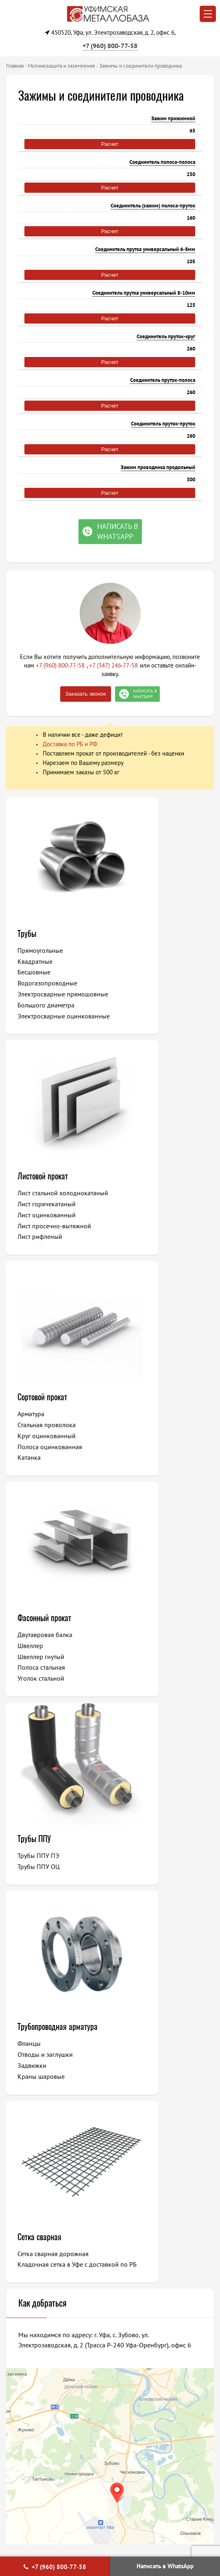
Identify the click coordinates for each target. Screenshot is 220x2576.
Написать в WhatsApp (165, 2566)
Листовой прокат (149, 933)
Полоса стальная (148, 1244)
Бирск (30, 2151)
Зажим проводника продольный (158, 467)
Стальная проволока (47, 1222)
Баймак (136, 2162)
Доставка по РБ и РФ (70, 744)
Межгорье (140, 2173)
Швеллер (137, 1222)
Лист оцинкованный (153, 982)
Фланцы (136, 1442)
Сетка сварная (40, 1632)
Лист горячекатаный (153, 971)
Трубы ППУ (35, 1413)
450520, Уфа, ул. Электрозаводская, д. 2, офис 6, (113, 32)
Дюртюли (139, 2128)
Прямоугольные (41, 950)
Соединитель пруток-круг (166, 336)
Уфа (28, 2073)
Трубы (27, 933)
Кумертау (139, 2117)
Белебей (34, 2140)
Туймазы (137, 2106)
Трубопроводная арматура (149, 1419)
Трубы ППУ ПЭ (39, 1430)
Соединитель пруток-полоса (162, 380)
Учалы (31, 2162)
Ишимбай (139, 2095)
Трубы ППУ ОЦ (39, 1441)
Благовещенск (42, 2173)
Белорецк (139, 2073)
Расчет (109, 144)
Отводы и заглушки (152, 1453)
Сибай (134, 2084)
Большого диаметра (46, 1015)
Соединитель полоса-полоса (162, 162)
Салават (33, 2095)
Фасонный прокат (151, 1194)
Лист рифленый (146, 1004)
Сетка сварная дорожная (53, 1650)
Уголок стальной (147, 1255)
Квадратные (35, 961)
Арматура (31, 1211)
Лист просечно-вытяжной (161, 993)
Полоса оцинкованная (50, 1244)
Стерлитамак (40, 2084)
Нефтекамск (39, 2106)
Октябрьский (40, 2117)
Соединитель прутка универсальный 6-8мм (145, 249)
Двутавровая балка (151, 1211)
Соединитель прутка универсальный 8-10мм (143, 292)
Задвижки (138, 1463)
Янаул (134, 2140)
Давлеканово (143, 2151)
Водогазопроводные (48, 983)
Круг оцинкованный (47, 1233)
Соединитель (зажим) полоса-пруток (153, 205)
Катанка (29, 1255)
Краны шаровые (148, 1474)
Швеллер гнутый (147, 1233)
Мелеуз (33, 2128)
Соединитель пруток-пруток (163, 423)
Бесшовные (34, 972)
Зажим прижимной (173, 118)
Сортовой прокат (43, 1194)
